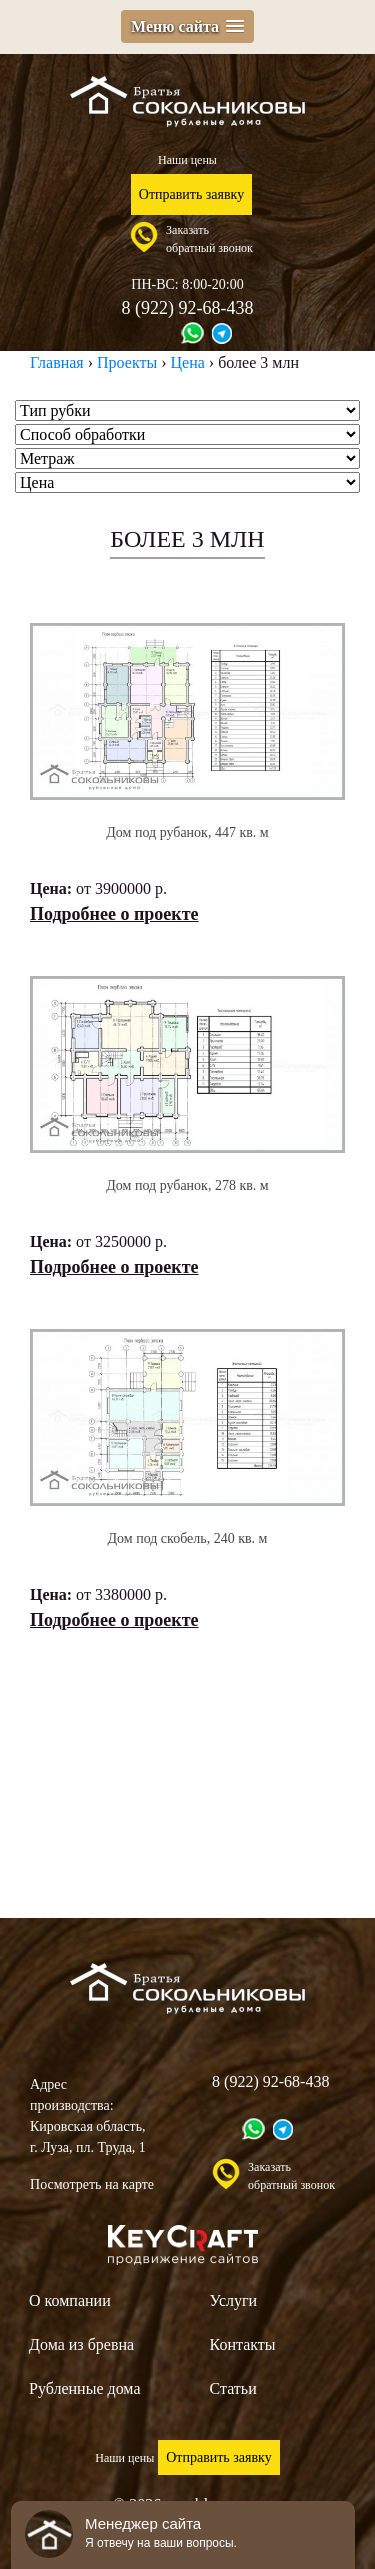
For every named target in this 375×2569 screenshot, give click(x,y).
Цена (188, 362)
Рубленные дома (84, 2388)
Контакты (243, 2344)
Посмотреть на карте (92, 2184)
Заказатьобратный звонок (209, 239)
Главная (57, 362)
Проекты (127, 362)
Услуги (234, 2300)
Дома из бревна (81, 2344)
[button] (187, 26)
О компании (70, 2300)
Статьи (233, 2388)
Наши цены (187, 160)
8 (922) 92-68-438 (188, 308)
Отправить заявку (191, 194)
